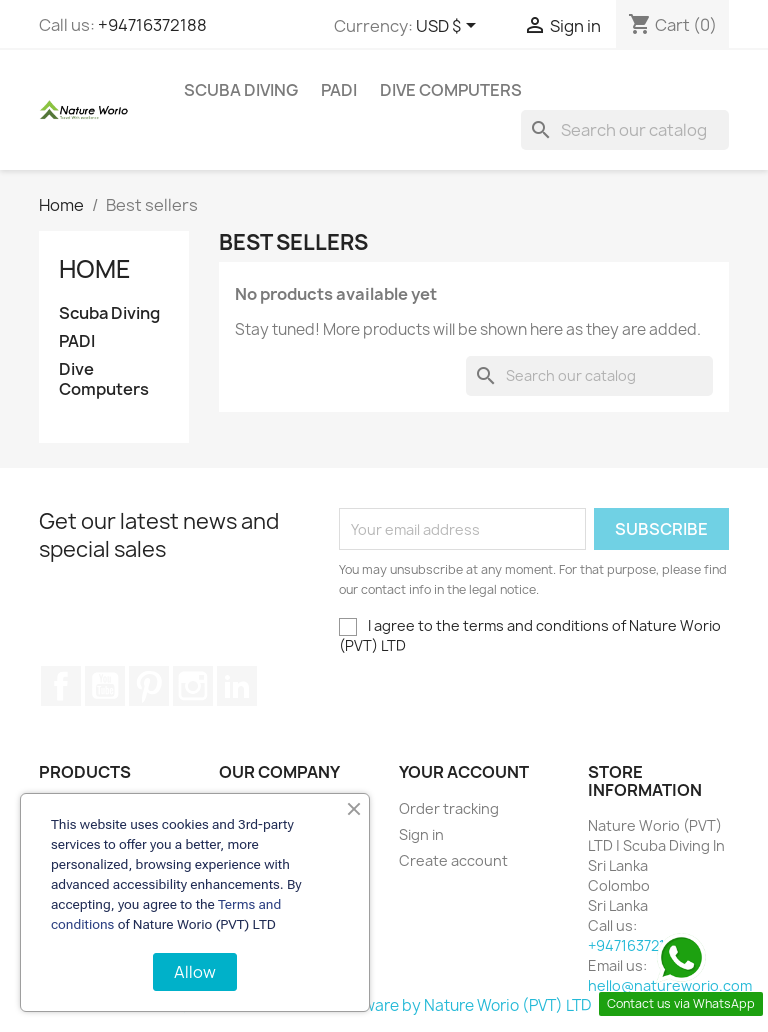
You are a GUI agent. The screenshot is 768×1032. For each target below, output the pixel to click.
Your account (464, 772)
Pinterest (149, 686)
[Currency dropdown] (449, 27)
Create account (453, 860)
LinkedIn (237, 686)
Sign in (421, 834)
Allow (195, 972)
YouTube (105, 686)
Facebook (61, 686)
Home (95, 269)
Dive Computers (451, 90)
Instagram (193, 686)
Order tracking (449, 808)
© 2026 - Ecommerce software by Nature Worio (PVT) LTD (384, 1005)
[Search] (625, 130)
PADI (339, 90)
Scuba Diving (241, 90)
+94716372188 (152, 25)
